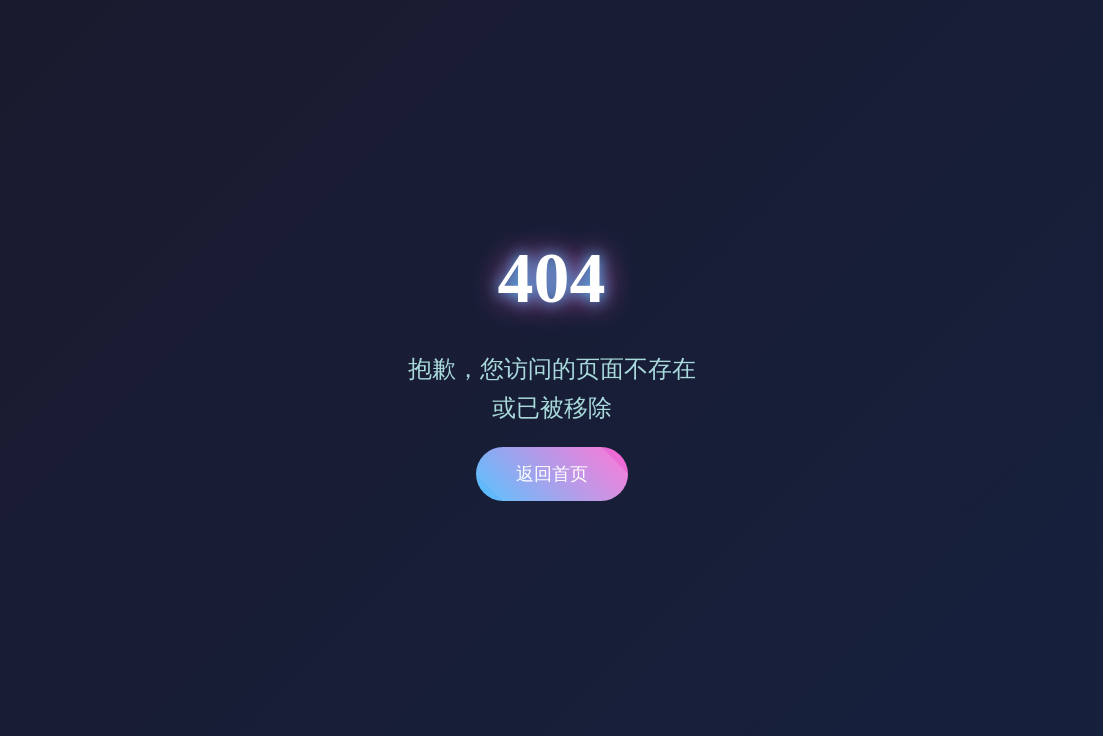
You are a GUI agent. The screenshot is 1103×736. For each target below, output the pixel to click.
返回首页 (552, 474)
